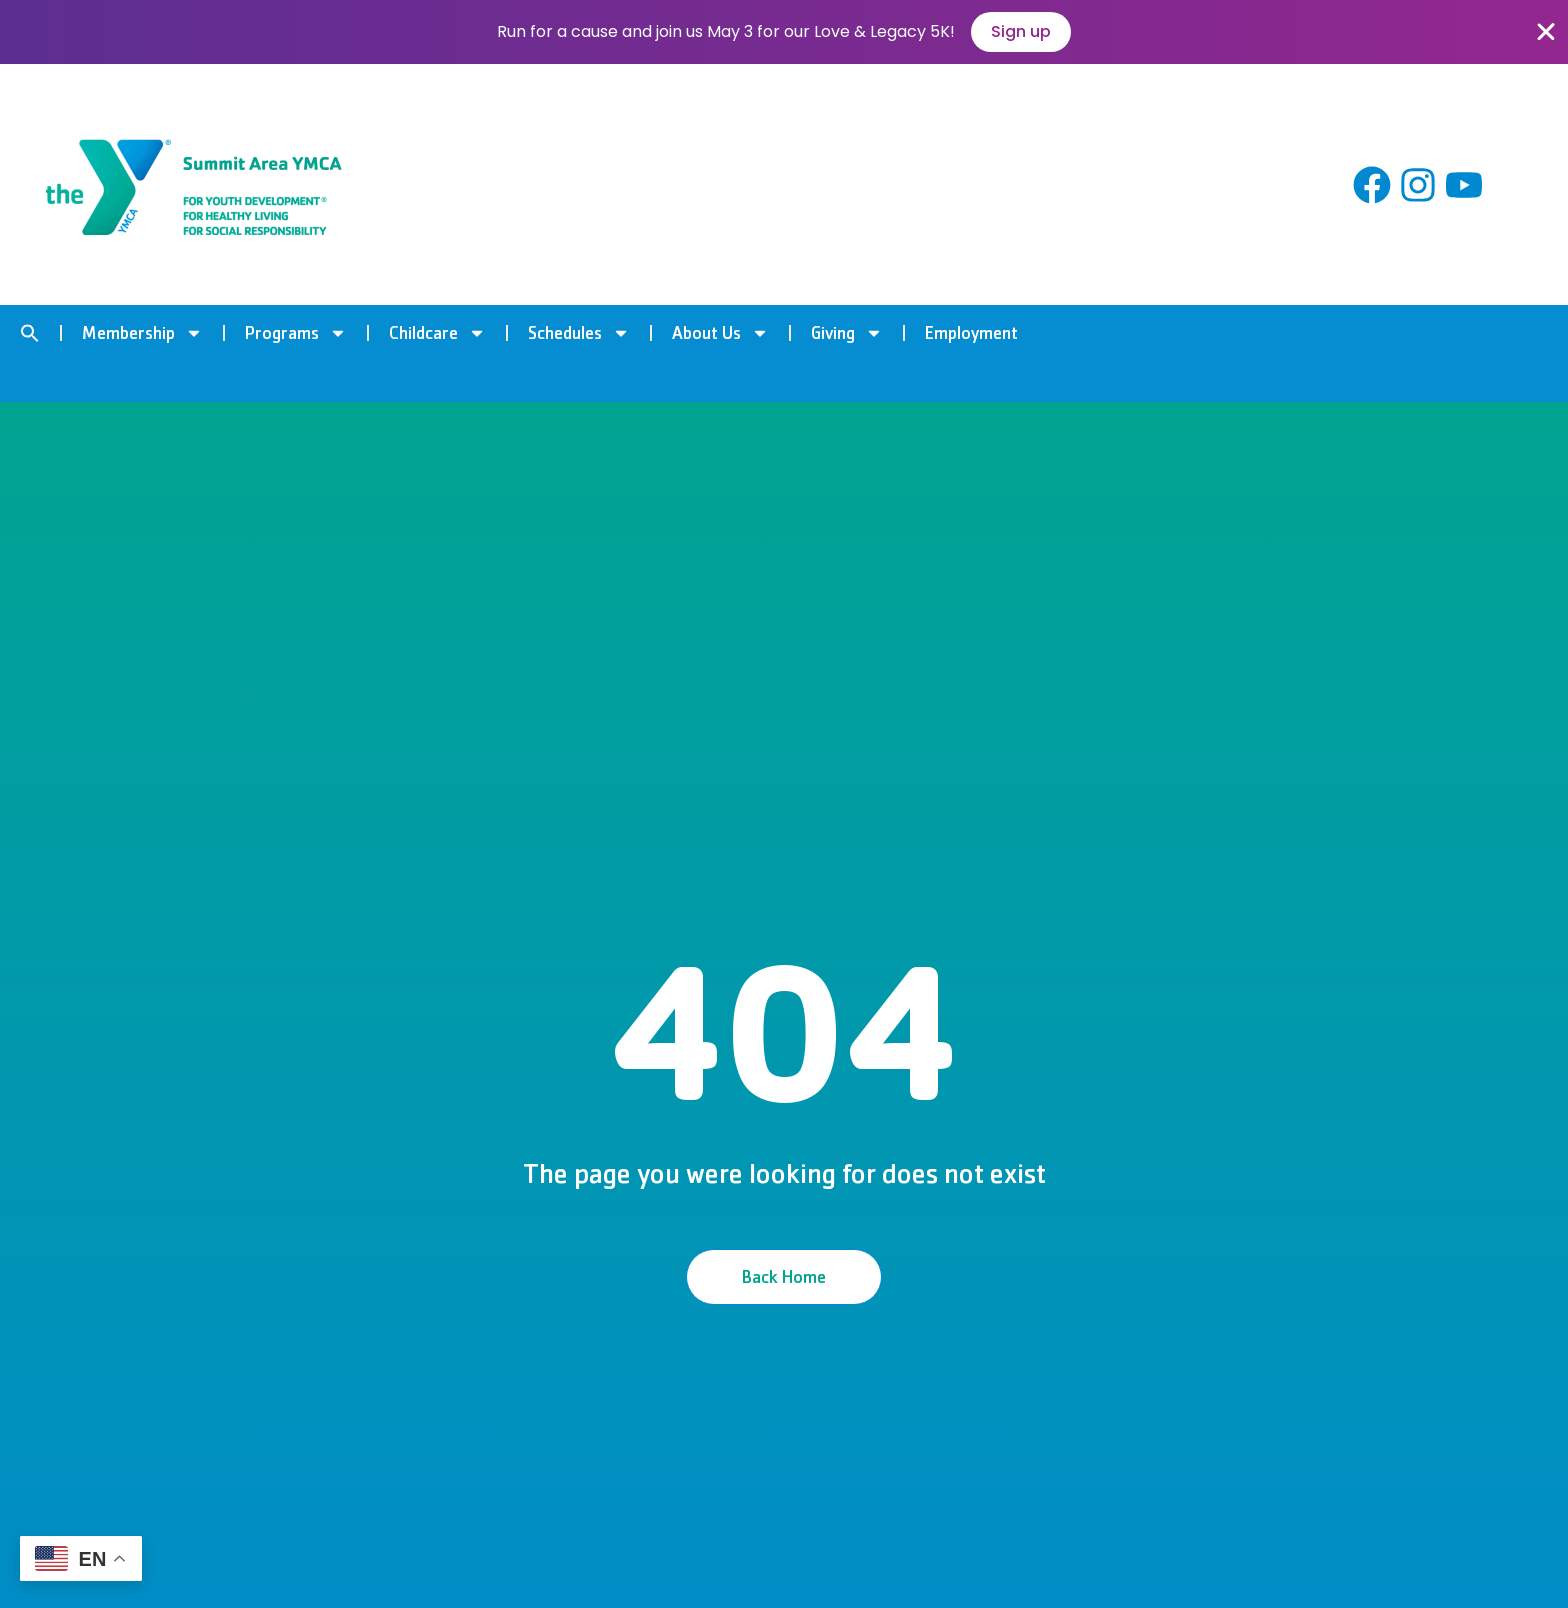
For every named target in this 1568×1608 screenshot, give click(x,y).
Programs (296, 333)
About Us (720, 333)
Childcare (437, 333)
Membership (142, 333)
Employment (971, 333)
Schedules (579, 333)
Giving (847, 333)
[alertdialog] (784, 32)
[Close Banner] (1546, 32)
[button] (30, 333)
